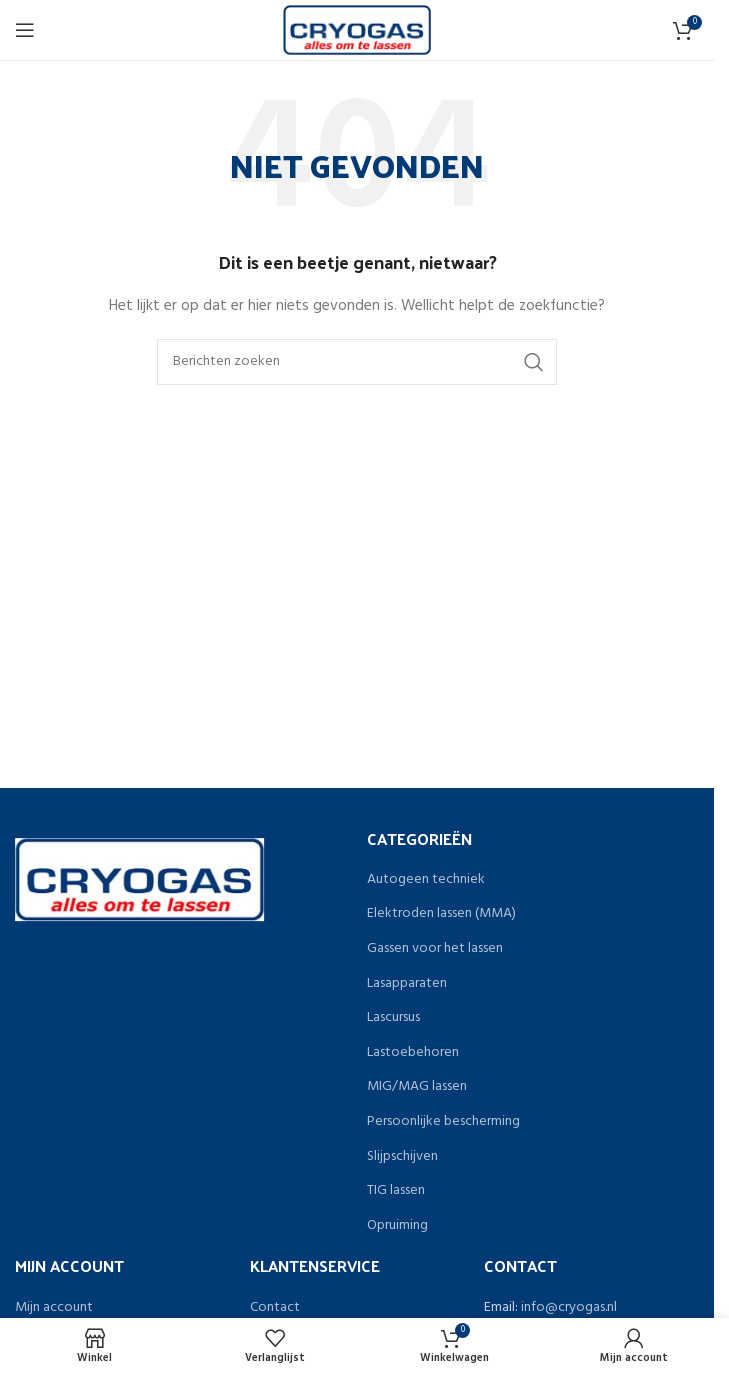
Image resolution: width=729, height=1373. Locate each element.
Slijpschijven (402, 1157)
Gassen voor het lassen (435, 949)
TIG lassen (396, 1191)
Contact (275, 1308)
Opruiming (397, 1226)
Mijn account (54, 1308)
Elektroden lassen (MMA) (441, 914)
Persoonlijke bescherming (443, 1122)
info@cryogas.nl (569, 1307)
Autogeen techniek (426, 880)
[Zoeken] (357, 362)
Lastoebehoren (413, 1053)
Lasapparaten (407, 984)
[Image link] (139, 879)
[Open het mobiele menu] (25, 30)
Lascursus (393, 1018)
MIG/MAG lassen (417, 1087)
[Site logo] (357, 30)
